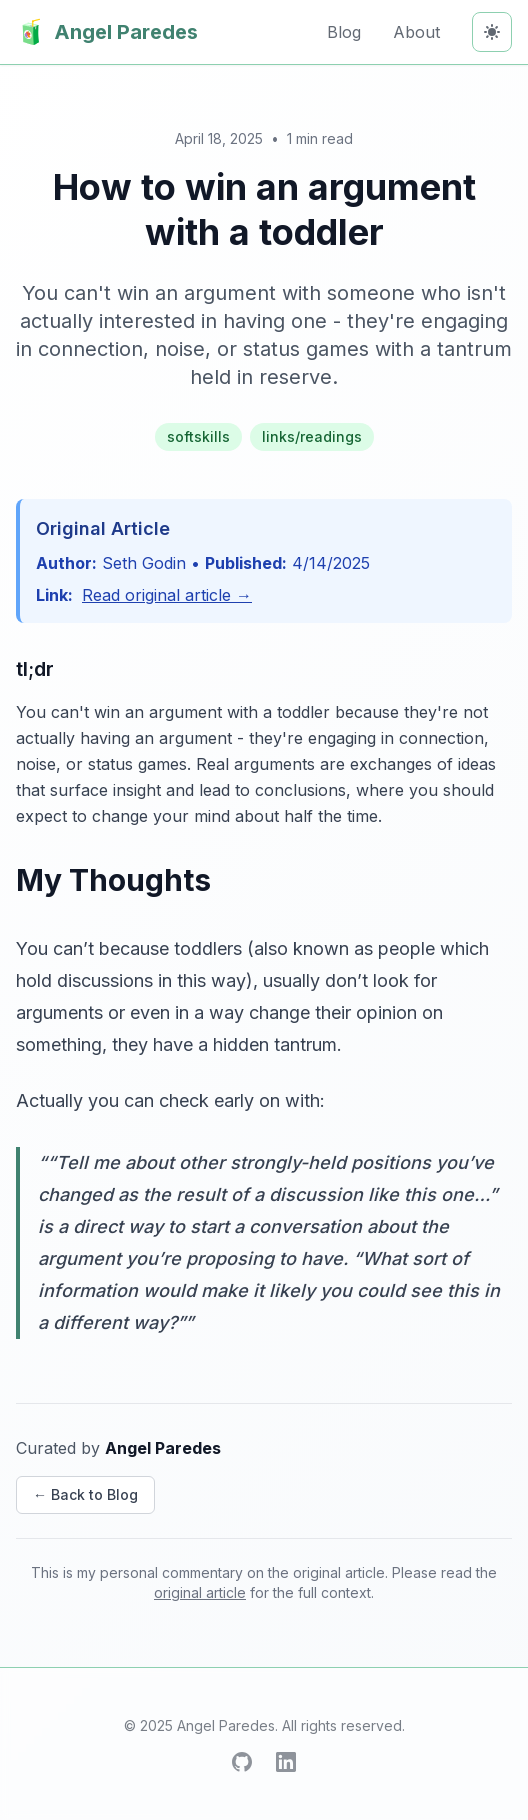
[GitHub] (242, 1762)
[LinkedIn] (286, 1762)
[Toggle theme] (492, 32)
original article (200, 1592)
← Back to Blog (85, 1494)
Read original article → (167, 595)
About (416, 32)
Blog (344, 32)
